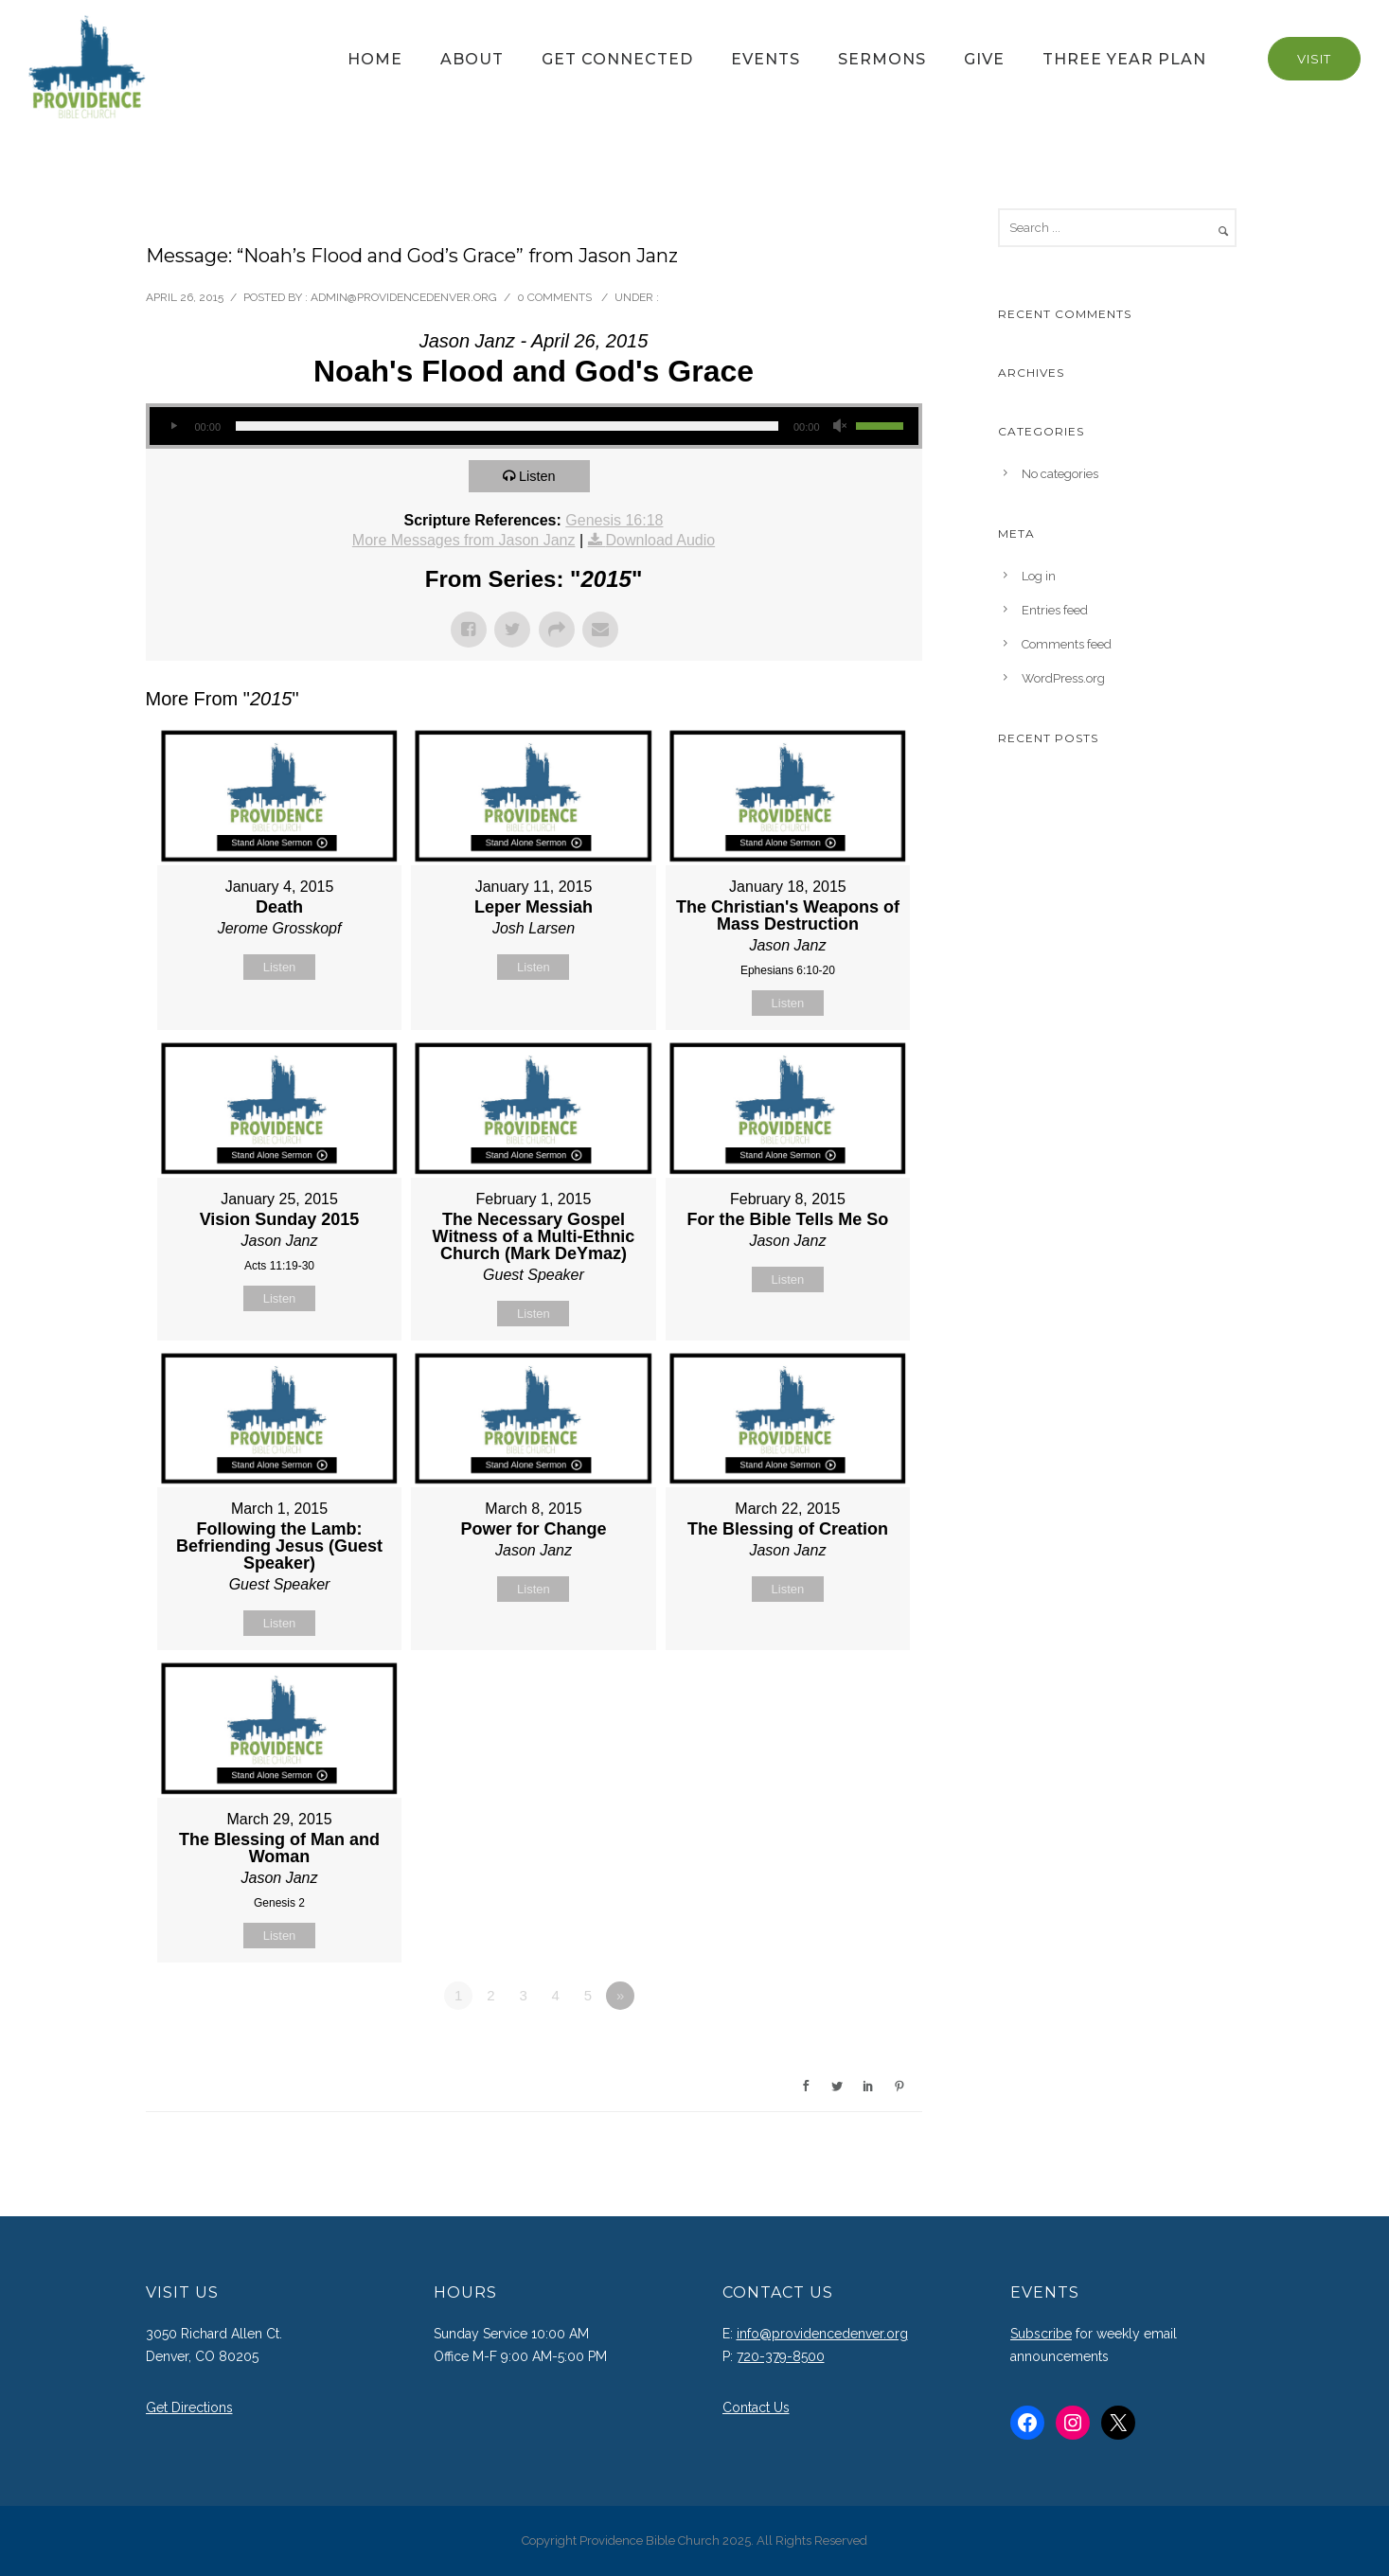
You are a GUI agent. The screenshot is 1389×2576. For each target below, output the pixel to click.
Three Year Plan (1124, 59)
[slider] (507, 426)
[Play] (174, 426)
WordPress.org (1063, 678)
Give (984, 59)
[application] (534, 426)
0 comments (554, 297)
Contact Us (756, 2407)
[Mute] (840, 426)
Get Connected (617, 59)
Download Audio (661, 540)
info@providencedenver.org (822, 2333)
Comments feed (1067, 644)
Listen (540, 476)
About (472, 59)
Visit (1314, 58)
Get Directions (189, 2407)
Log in (1039, 576)
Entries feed (1055, 610)
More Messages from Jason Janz (464, 540)
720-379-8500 (781, 2356)
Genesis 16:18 (614, 520)
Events (765, 59)
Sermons (882, 59)
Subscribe (1041, 2333)
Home (374, 59)
